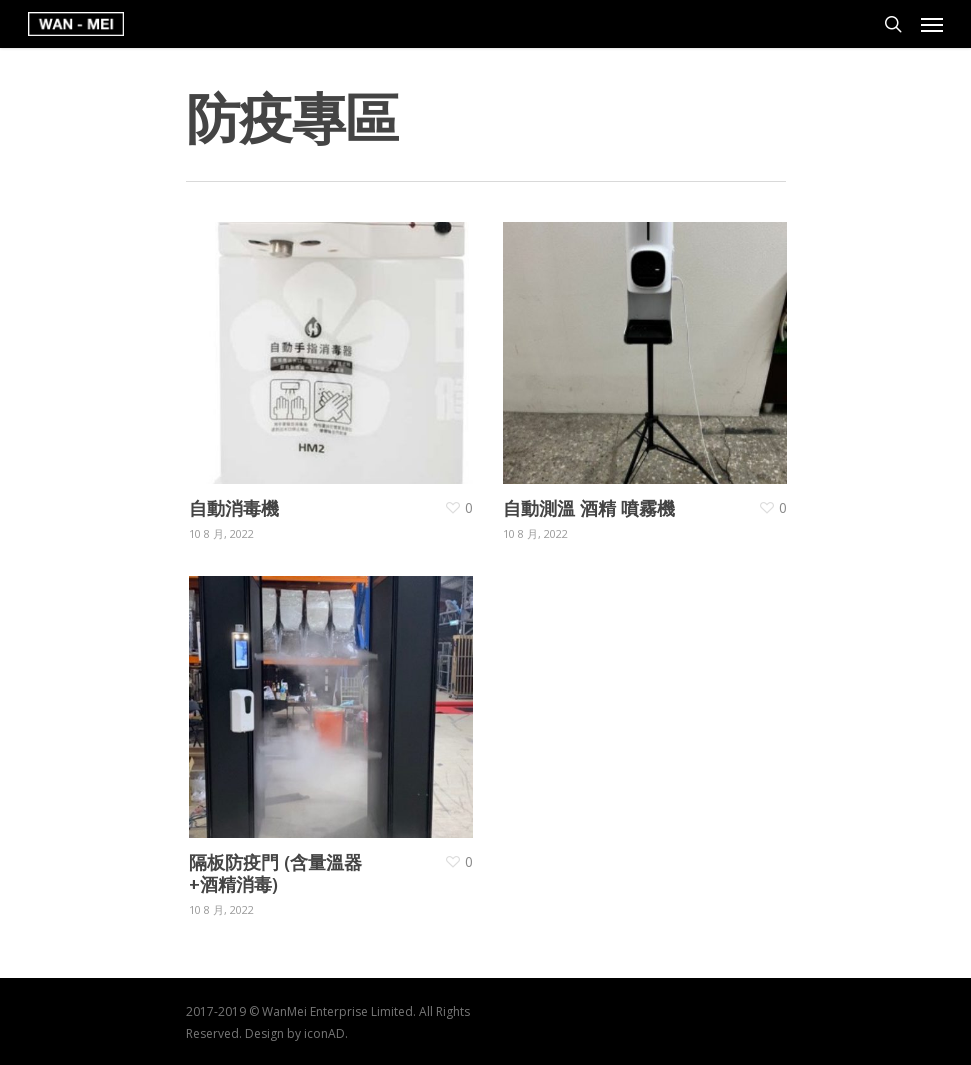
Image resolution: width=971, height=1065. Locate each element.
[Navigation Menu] (932, 24)
